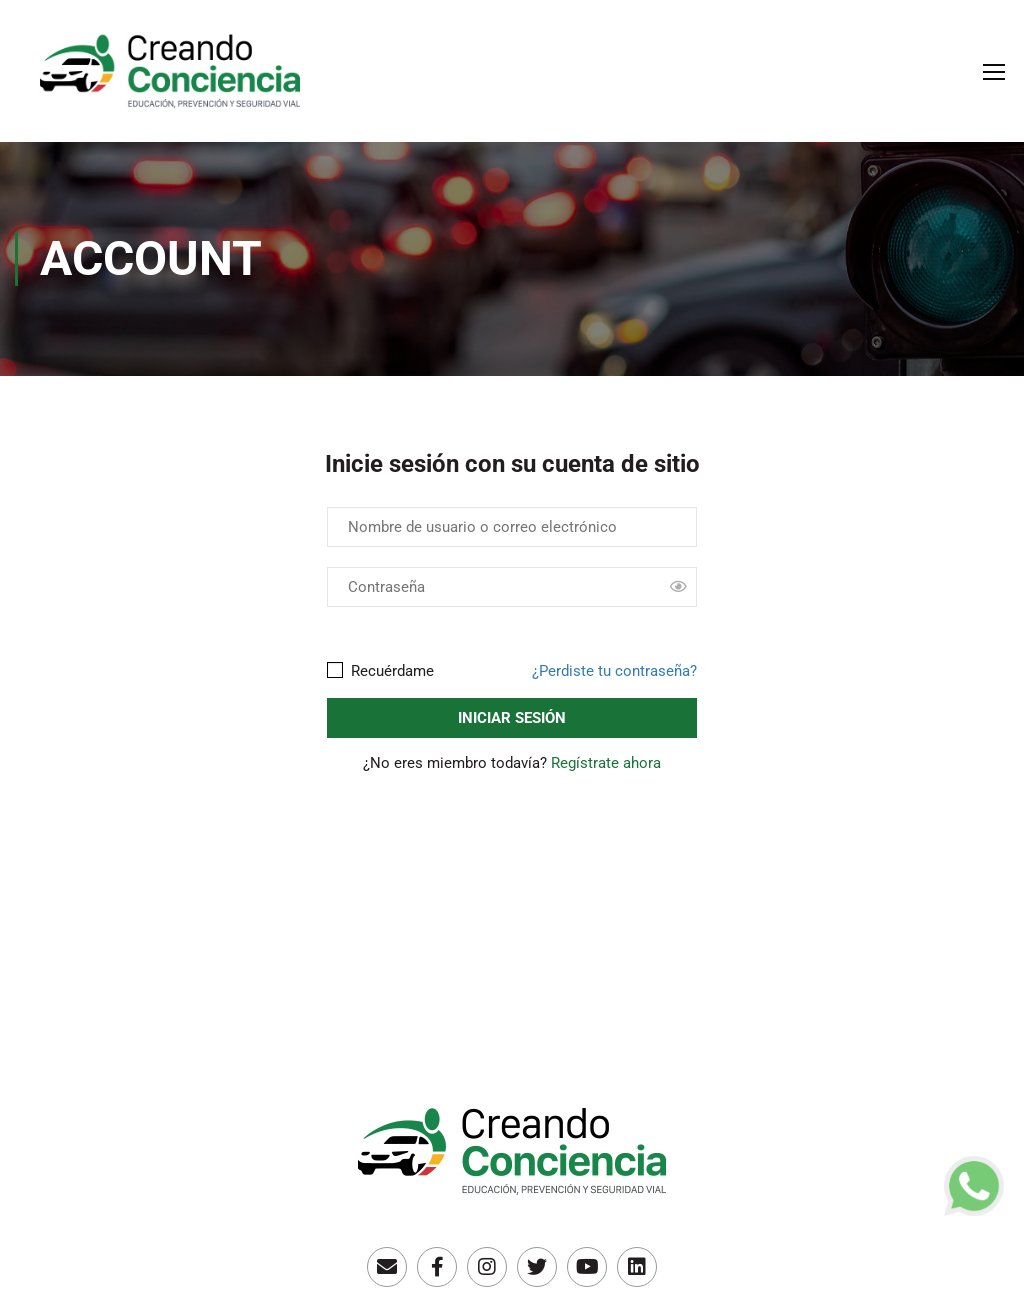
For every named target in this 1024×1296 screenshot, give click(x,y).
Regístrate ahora (606, 763)
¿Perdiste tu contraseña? (614, 671)
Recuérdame (380, 671)
